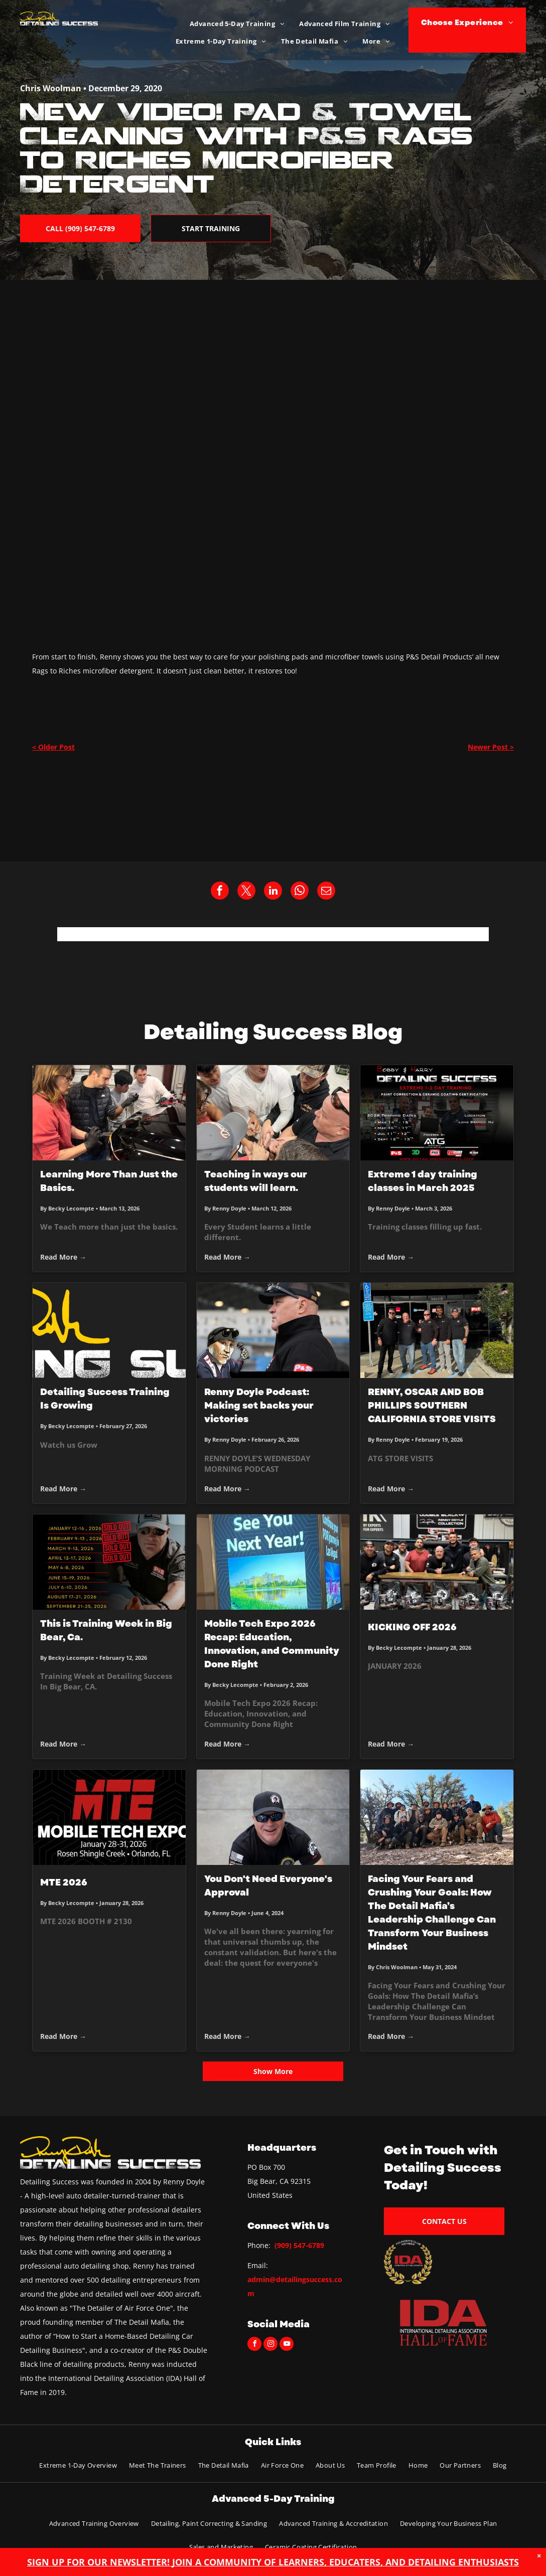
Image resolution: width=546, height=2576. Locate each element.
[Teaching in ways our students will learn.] (273, 1112)
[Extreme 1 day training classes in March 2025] (436, 1112)
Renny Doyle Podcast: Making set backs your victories (259, 1406)
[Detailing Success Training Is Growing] (109, 1330)
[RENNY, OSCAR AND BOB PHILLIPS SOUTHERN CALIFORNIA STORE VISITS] (436, 1330)
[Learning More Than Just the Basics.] (109, 1112)
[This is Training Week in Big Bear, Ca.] (109, 1562)
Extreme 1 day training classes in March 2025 (422, 1181)
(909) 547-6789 (299, 2245)
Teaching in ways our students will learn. (255, 1181)
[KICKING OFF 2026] (436, 1562)
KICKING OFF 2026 (412, 1627)
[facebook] (254, 2345)
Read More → (63, 1257)
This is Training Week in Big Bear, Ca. (106, 1630)
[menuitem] (237, 23)
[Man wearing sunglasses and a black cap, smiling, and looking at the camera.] (273, 1817)
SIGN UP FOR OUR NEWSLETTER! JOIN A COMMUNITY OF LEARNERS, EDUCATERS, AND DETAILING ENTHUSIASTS (273, 2562)
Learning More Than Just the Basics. (109, 1181)
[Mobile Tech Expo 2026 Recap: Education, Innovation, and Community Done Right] (273, 1562)
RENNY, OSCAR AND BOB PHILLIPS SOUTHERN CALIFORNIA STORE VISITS (432, 1406)
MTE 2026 (63, 1882)
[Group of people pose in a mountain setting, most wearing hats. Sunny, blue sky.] (436, 1817)
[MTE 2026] (109, 1817)
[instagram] (270, 2345)
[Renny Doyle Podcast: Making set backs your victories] (273, 1330)
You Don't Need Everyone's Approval (268, 1885)
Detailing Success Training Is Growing (105, 1399)
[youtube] (287, 2345)
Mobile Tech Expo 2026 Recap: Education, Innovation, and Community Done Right (271, 1644)
